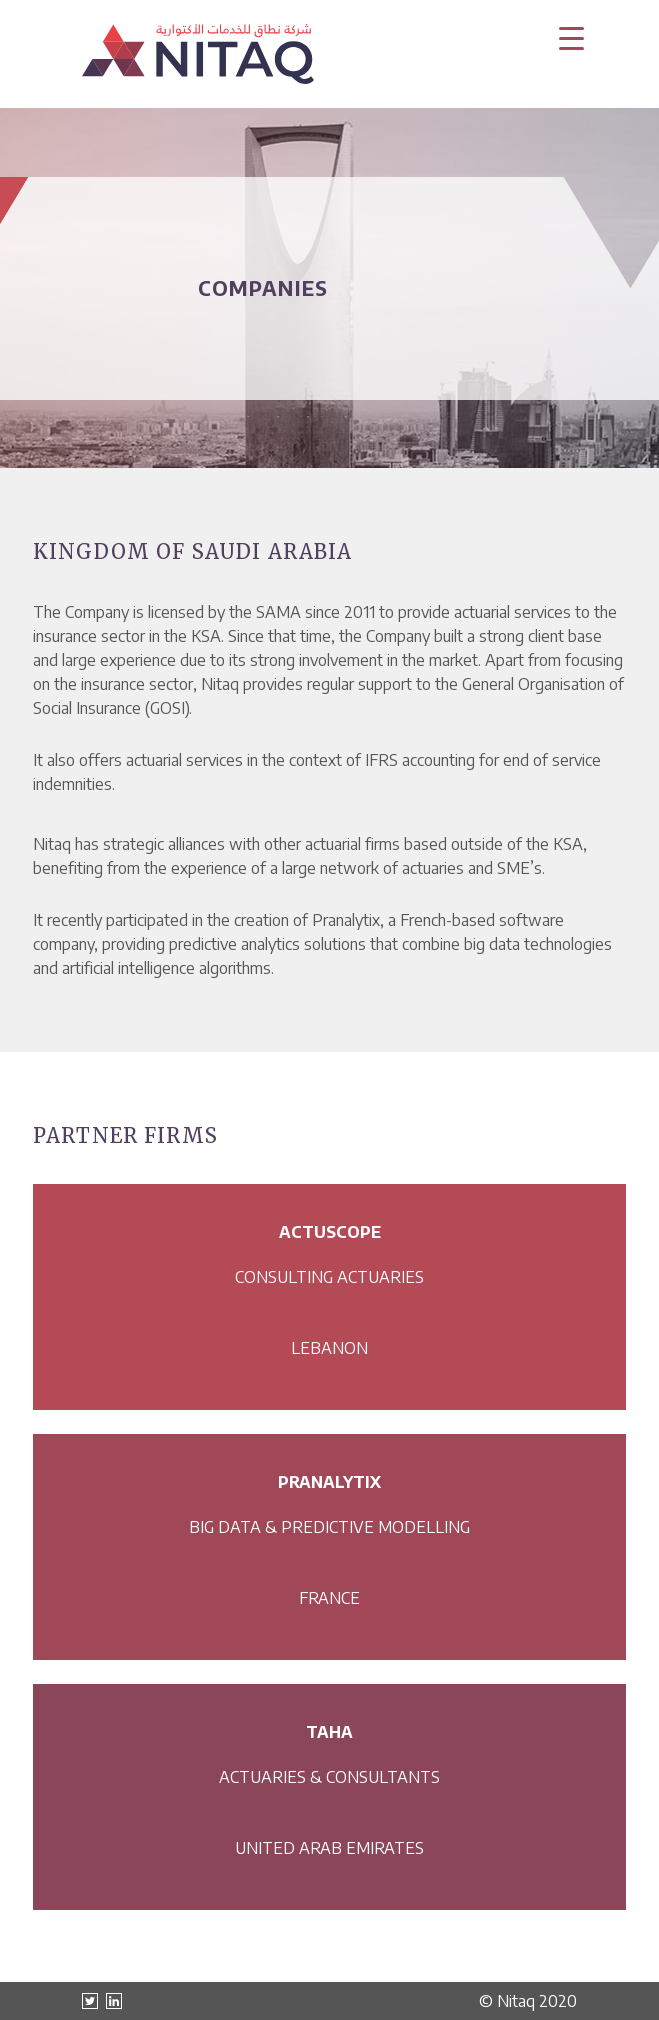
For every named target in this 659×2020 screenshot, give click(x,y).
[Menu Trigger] (571, 37)
